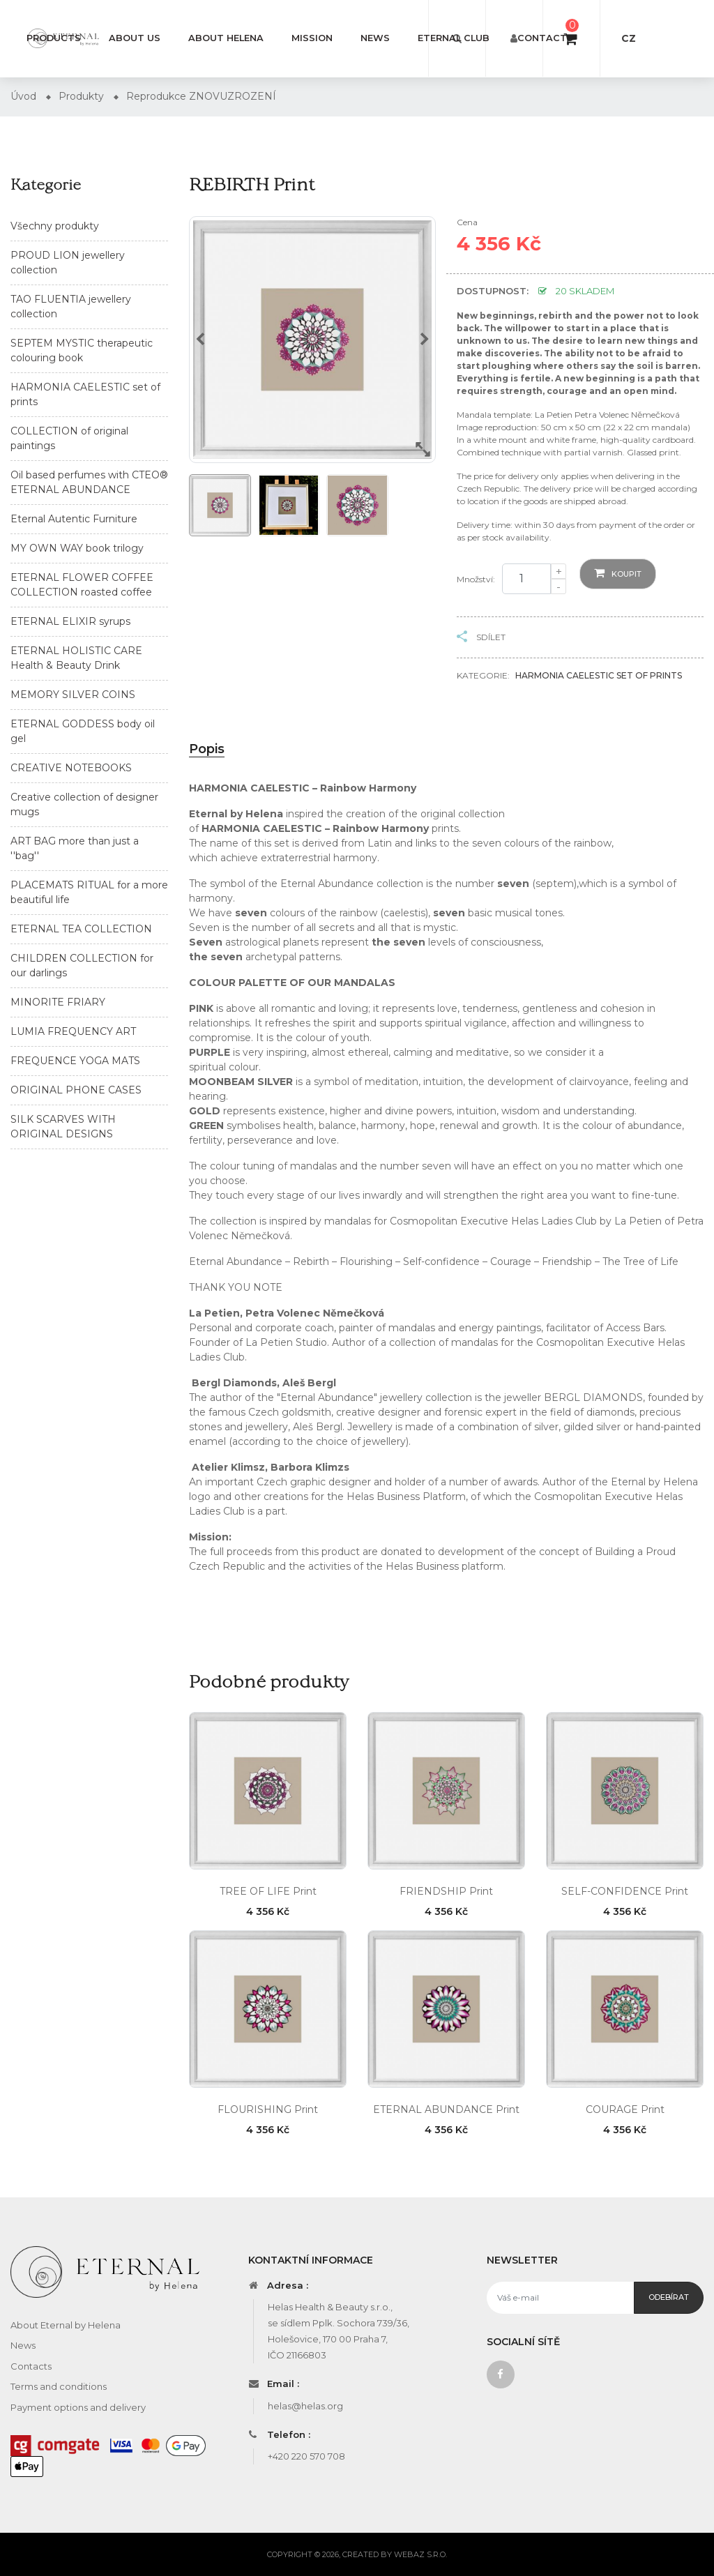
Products (53, 38)
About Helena (226, 38)
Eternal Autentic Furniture (73, 519)
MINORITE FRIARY (57, 1002)
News (375, 38)
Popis (207, 749)
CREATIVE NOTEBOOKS (71, 768)
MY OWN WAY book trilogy (77, 548)
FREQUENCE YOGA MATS (75, 1060)
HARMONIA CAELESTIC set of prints (598, 675)
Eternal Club (453, 38)
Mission (312, 38)
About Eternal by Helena (65, 2325)
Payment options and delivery (78, 2407)
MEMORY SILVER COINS (72, 694)
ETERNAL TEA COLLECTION (81, 929)
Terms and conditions (58, 2386)
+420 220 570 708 (306, 2456)
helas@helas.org (305, 2405)
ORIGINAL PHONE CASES (76, 1090)
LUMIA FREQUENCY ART (73, 1031)
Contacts (545, 38)
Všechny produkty (54, 226)
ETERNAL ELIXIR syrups (70, 621)
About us (134, 38)
